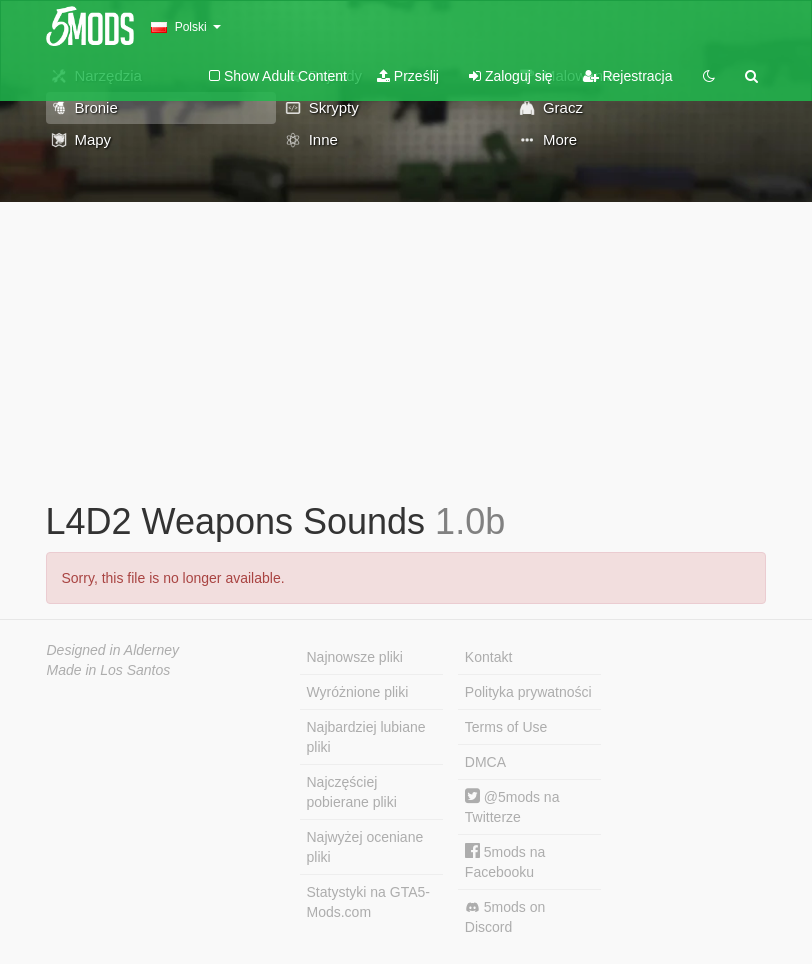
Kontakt (488, 657)
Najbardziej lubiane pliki (366, 737)
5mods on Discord (505, 917)
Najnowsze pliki (355, 657)
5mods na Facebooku (505, 861)
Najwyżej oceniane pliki (365, 847)
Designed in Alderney (113, 650)
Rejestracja (628, 76)
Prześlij (408, 76)
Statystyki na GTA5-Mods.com (368, 902)
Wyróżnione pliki (358, 692)
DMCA (485, 762)
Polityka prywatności (528, 692)
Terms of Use (506, 727)
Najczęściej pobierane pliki (352, 792)
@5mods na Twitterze (512, 806)
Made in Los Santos (109, 670)
